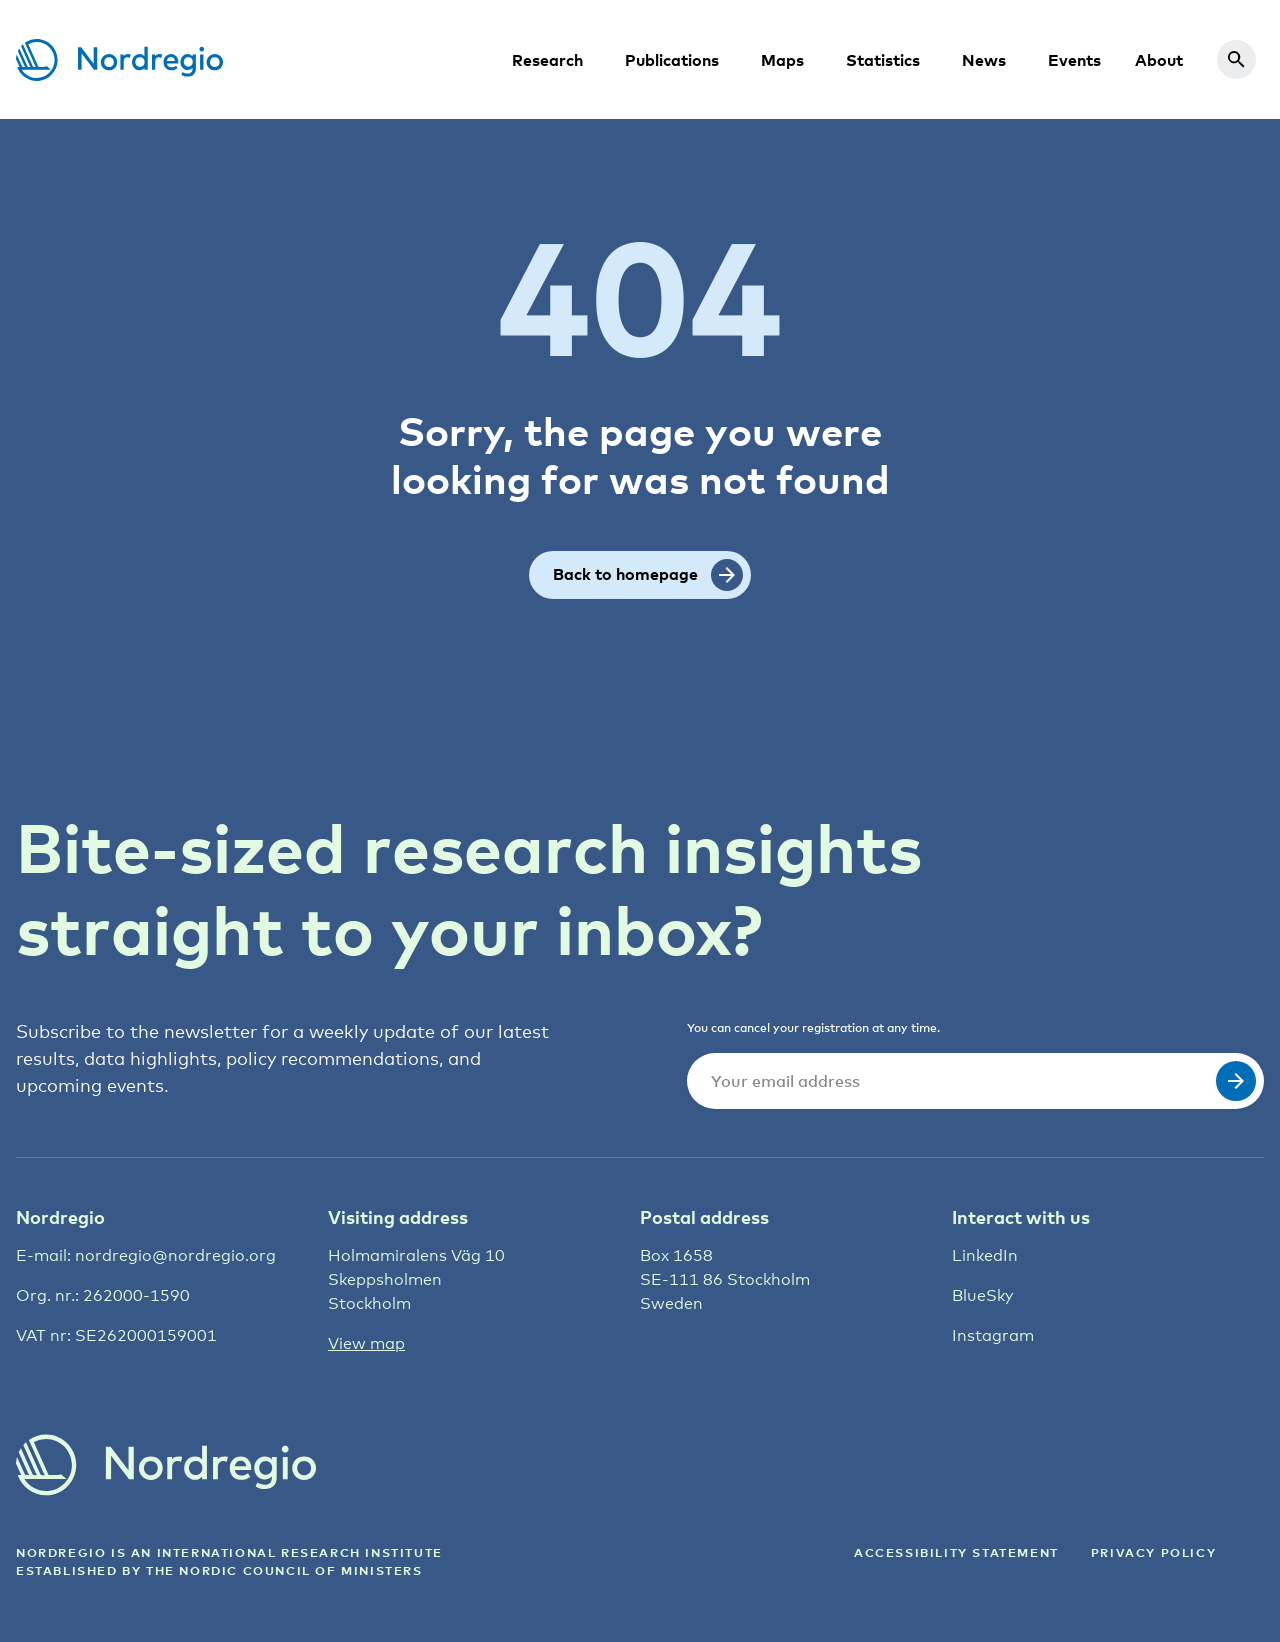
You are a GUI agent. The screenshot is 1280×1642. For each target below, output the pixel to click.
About (1159, 60)
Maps (782, 60)
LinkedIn (985, 1255)
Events (1074, 60)
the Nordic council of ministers (284, 1570)
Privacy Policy (1153, 1552)
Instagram (993, 1335)
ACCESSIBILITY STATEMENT (956, 1552)
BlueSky (982, 1295)
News (984, 60)
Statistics (883, 60)
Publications (672, 60)
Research (547, 60)
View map (366, 1343)
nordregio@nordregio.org (175, 1255)
